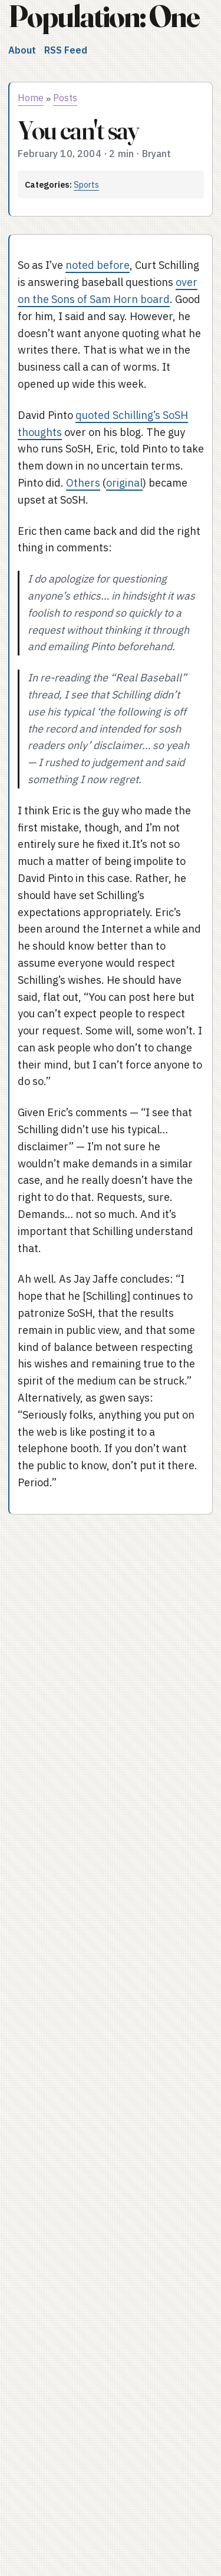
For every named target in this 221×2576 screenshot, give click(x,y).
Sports (86, 184)
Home (31, 98)
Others (83, 483)
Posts (65, 98)
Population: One (103, 16)
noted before (97, 265)
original (124, 483)
